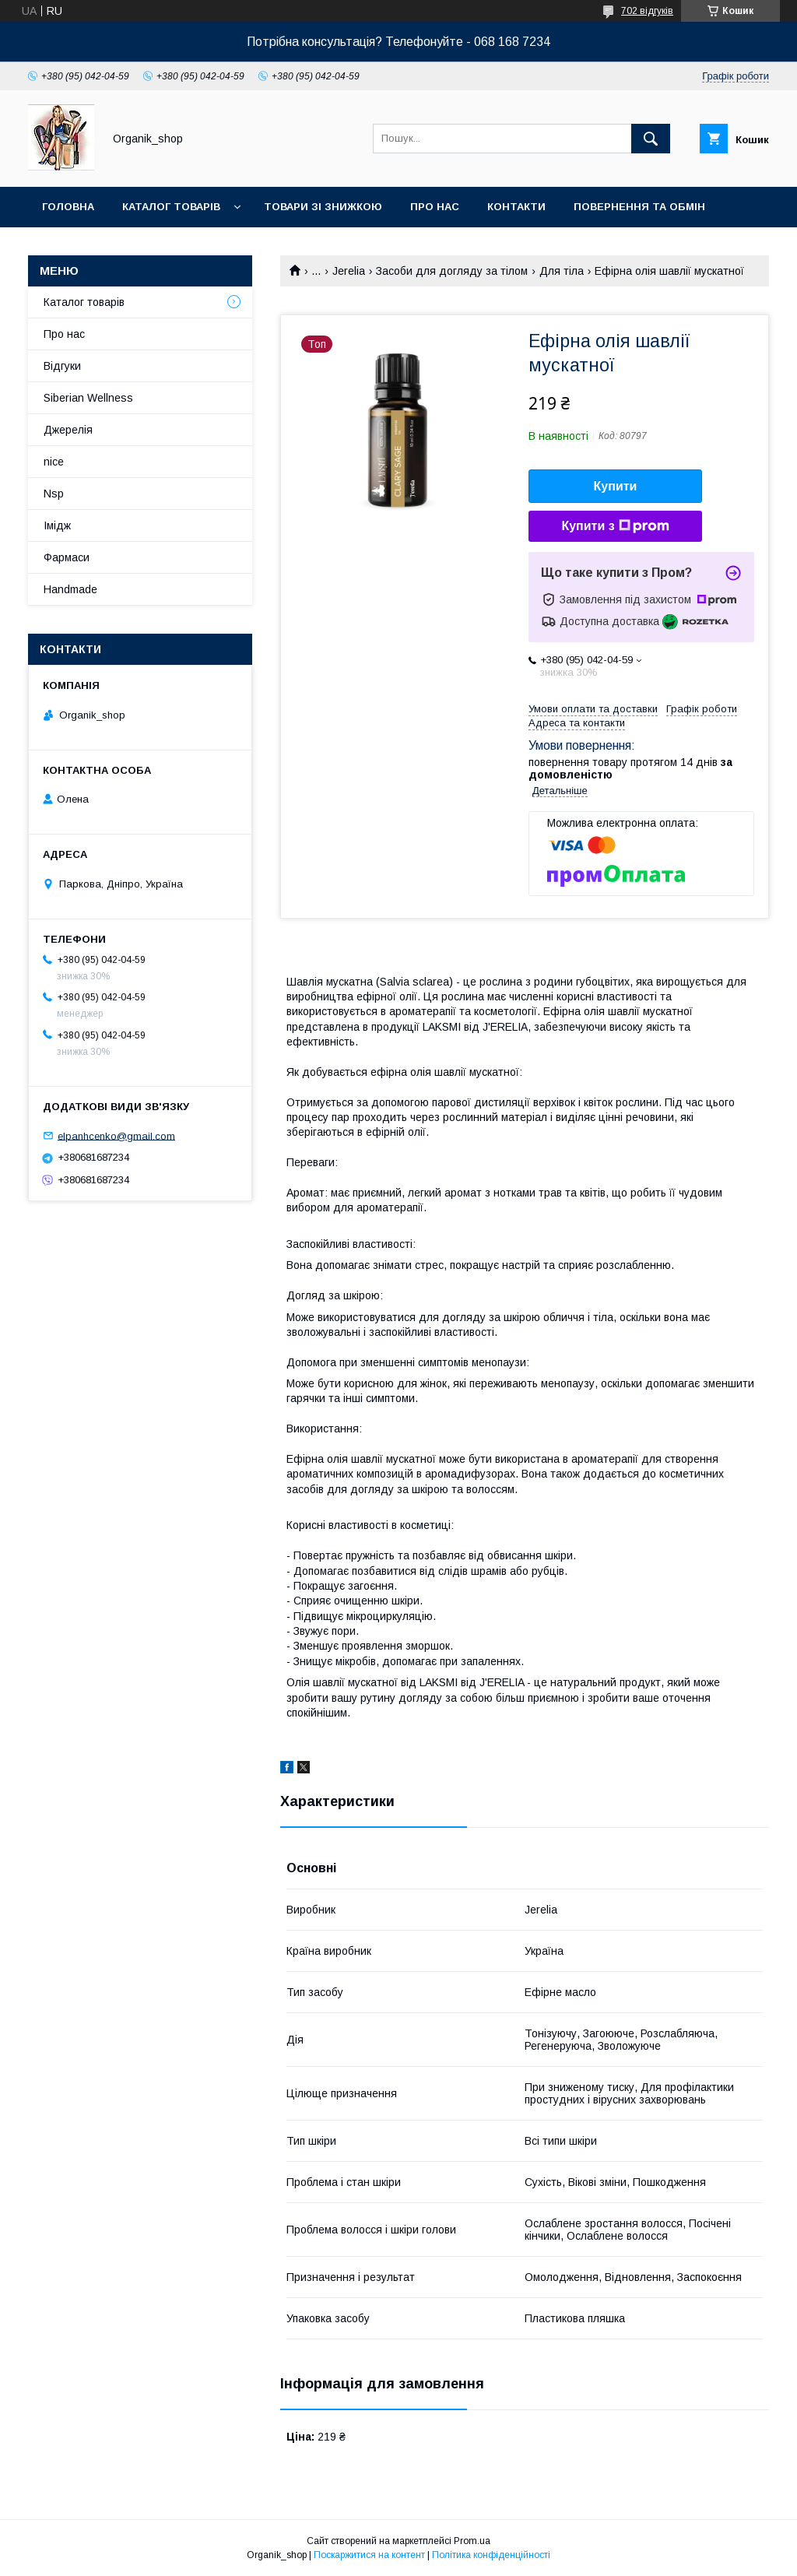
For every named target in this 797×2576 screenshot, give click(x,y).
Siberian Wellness (88, 398)
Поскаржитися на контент (369, 2555)
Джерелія (68, 429)
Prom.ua (472, 2541)
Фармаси (67, 557)
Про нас (434, 207)
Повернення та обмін (639, 207)
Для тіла (561, 271)
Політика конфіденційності (491, 2555)
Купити (615, 486)
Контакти (516, 207)
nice (54, 461)
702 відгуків (647, 10)
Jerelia (348, 271)
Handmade (70, 589)
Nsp (54, 493)
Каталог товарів (171, 207)
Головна (68, 207)
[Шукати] (650, 138)
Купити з (615, 526)
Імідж (57, 525)
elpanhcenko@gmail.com (116, 1135)
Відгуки (62, 366)
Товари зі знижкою (323, 207)
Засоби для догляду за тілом (452, 271)
